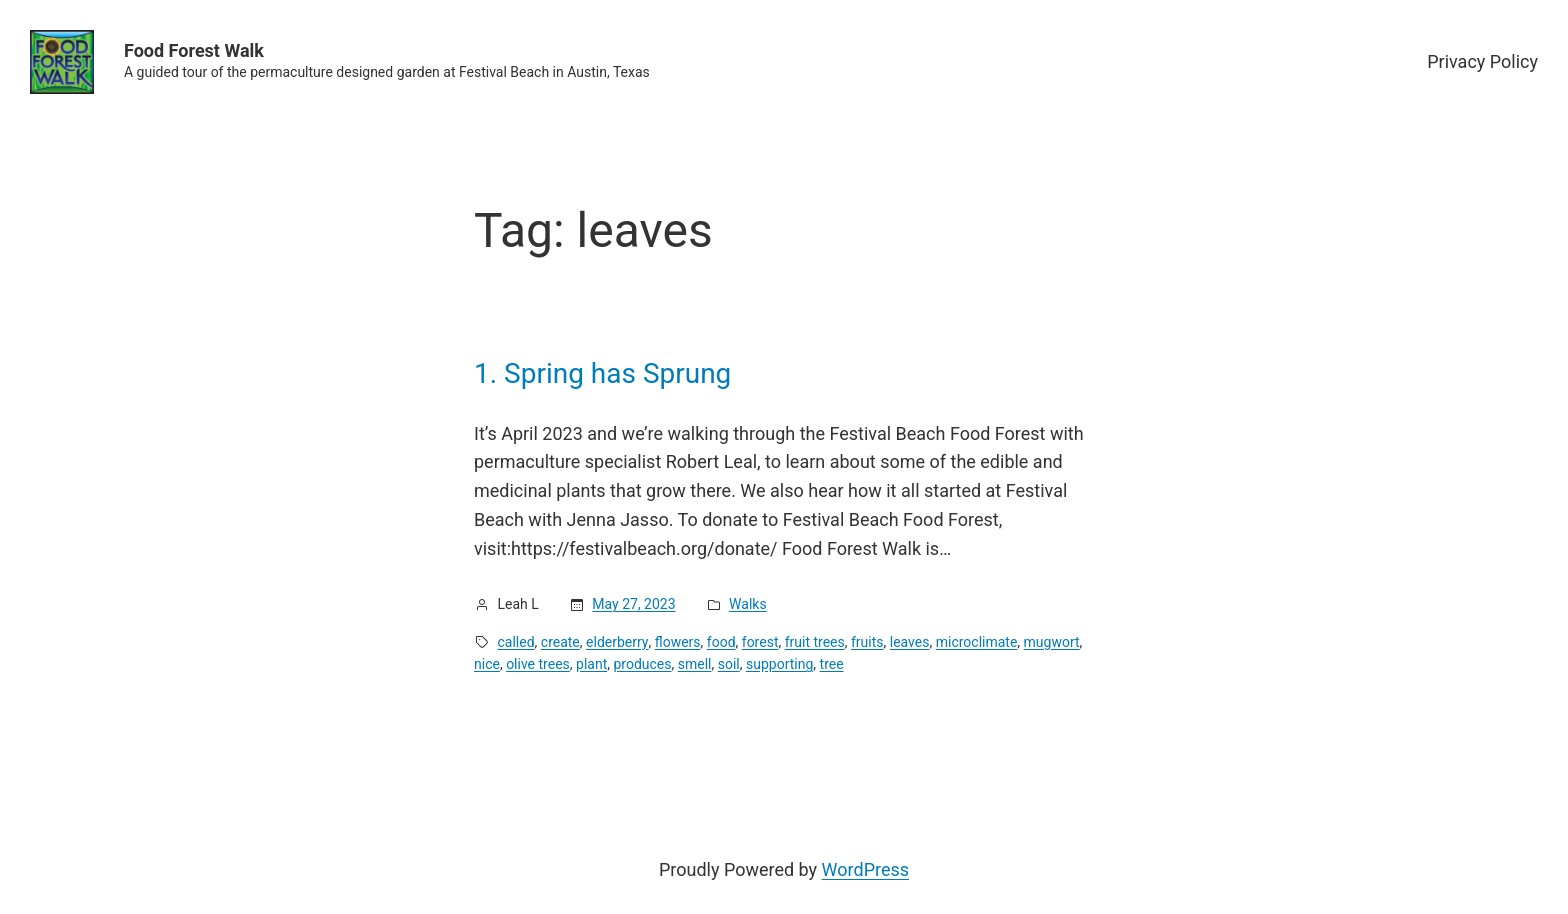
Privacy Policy (1482, 61)
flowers (678, 642)
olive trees (538, 664)
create (560, 642)
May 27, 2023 (633, 604)
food (721, 642)
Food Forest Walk (194, 50)
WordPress (865, 869)
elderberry (617, 642)
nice (487, 664)
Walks (748, 604)
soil (729, 664)
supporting (779, 664)
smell (695, 664)
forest (760, 642)
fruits (867, 642)
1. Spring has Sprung (602, 374)
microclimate (977, 642)
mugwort (1052, 642)
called (516, 642)
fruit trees (815, 642)
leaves (910, 642)
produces (642, 664)
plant (591, 664)
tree (832, 664)
